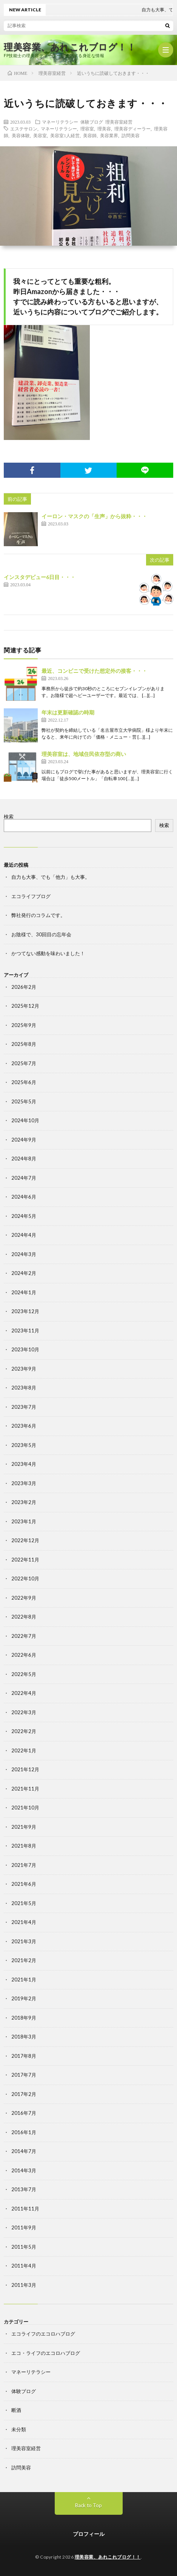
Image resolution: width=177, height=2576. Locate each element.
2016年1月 (23, 2132)
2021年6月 (23, 1884)
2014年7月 (23, 2151)
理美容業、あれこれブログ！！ (70, 46)
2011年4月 (23, 2266)
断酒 (16, 2410)
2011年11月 (25, 2209)
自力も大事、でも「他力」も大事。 (50, 877)
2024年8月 (23, 1159)
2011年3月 (23, 2285)
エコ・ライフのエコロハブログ (45, 2353)
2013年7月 (23, 2189)
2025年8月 (23, 1044)
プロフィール (89, 2534)
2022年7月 (23, 1636)
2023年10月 (25, 1349)
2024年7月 (23, 1178)
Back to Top (88, 2505)
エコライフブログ (31, 896)
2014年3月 (23, 2170)
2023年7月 (23, 1407)
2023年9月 (23, 1369)
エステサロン (23, 128)
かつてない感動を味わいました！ (48, 953)
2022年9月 (23, 1598)
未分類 (18, 2429)
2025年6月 (23, 1082)
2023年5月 (23, 1445)
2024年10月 (25, 1120)
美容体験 (21, 135)
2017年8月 (23, 2056)
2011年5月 (23, 2247)
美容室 (40, 135)
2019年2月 (23, 1998)
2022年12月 (25, 1540)
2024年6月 (23, 1197)
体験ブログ (91, 121)
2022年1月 (23, 1750)
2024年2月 (23, 1273)
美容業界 (109, 135)
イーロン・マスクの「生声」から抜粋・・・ (94, 516)
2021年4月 (23, 1922)
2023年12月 (25, 1311)
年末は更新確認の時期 (68, 712)
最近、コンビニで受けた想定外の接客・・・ (94, 671)
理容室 (87, 128)
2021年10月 (25, 1808)
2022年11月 (25, 1560)
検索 (9, 816)
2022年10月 (25, 1578)
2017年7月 (23, 2075)
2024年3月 (23, 1254)
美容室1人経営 (65, 135)
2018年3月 (23, 2037)
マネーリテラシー (60, 121)
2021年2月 (23, 1960)
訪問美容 (131, 135)
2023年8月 (23, 1388)
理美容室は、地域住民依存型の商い (84, 754)
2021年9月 (23, 1827)
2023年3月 (23, 1483)
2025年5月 (23, 1101)
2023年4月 (23, 1464)
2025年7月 (23, 1063)
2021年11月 (25, 1789)
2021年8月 (23, 1846)
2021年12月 (25, 1769)
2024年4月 (23, 1235)
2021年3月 (23, 1941)
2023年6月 (23, 1426)
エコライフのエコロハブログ (43, 2334)
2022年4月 (23, 1693)
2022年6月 (23, 1655)
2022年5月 (23, 1674)
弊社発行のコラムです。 (38, 915)
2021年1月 (23, 1980)
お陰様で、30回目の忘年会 (41, 934)
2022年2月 (23, 1731)
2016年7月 (23, 2113)
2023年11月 (25, 1330)
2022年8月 (23, 1617)
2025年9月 (23, 1025)
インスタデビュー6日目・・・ (39, 577)
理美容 (104, 128)
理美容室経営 (118, 121)
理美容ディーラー (132, 128)
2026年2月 (23, 987)
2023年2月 (23, 1502)
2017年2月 (23, 2094)
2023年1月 (23, 1521)
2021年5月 (23, 1903)
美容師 (90, 135)
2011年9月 (23, 2227)
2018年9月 (23, 2018)
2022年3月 (23, 1712)
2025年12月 (25, 1006)
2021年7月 (23, 1865)
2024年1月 (23, 1292)
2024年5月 (23, 1216)
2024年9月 (23, 1140)
